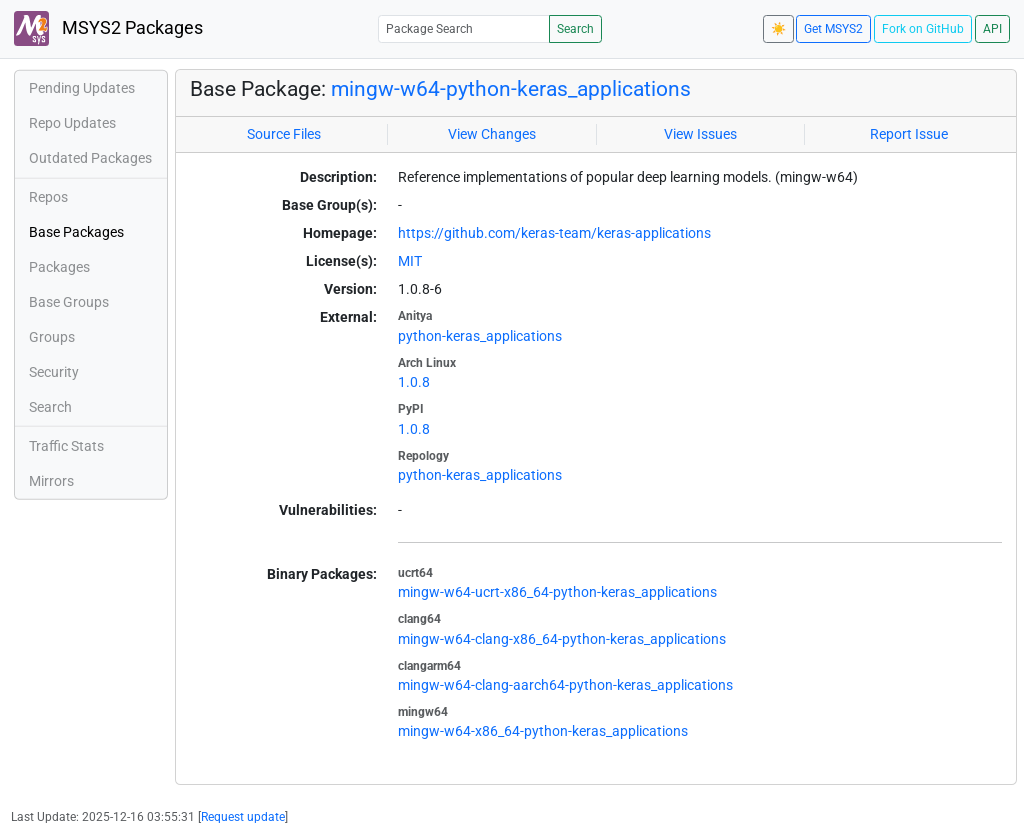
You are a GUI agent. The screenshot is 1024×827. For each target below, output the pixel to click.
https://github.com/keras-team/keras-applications (554, 233)
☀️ (778, 29)
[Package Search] (464, 28)
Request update (243, 817)
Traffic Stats (66, 446)
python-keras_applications (480, 336)
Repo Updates (72, 123)
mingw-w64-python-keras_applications (511, 89)
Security (54, 372)
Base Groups (69, 302)
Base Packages (76, 232)
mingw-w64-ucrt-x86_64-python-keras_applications (557, 592)
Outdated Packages (90, 158)
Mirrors (51, 481)
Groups (52, 337)
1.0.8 (414, 382)
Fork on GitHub (923, 29)
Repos (48, 197)
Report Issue (909, 134)
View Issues (700, 134)
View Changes (492, 134)
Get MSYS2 (833, 29)
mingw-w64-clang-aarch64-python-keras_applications (565, 685)
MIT (410, 261)
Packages (59, 267)
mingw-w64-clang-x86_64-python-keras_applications (562, 639)
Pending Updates (82, 88)
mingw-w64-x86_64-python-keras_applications (543, 731)
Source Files (284, 134)
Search (575, 29)
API (992, 29)
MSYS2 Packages (108, 28)
